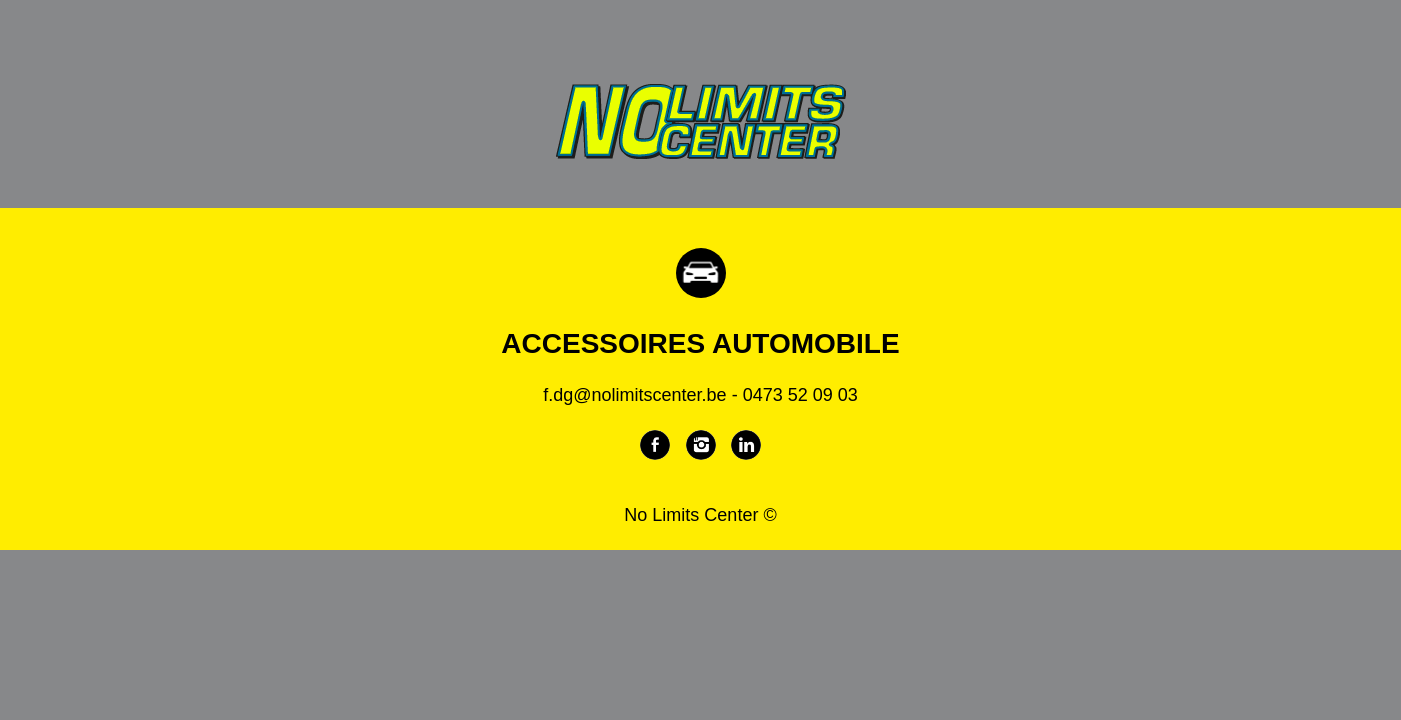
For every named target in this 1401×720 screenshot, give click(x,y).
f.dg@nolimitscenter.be (634, 395)
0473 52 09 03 (800, 395)
